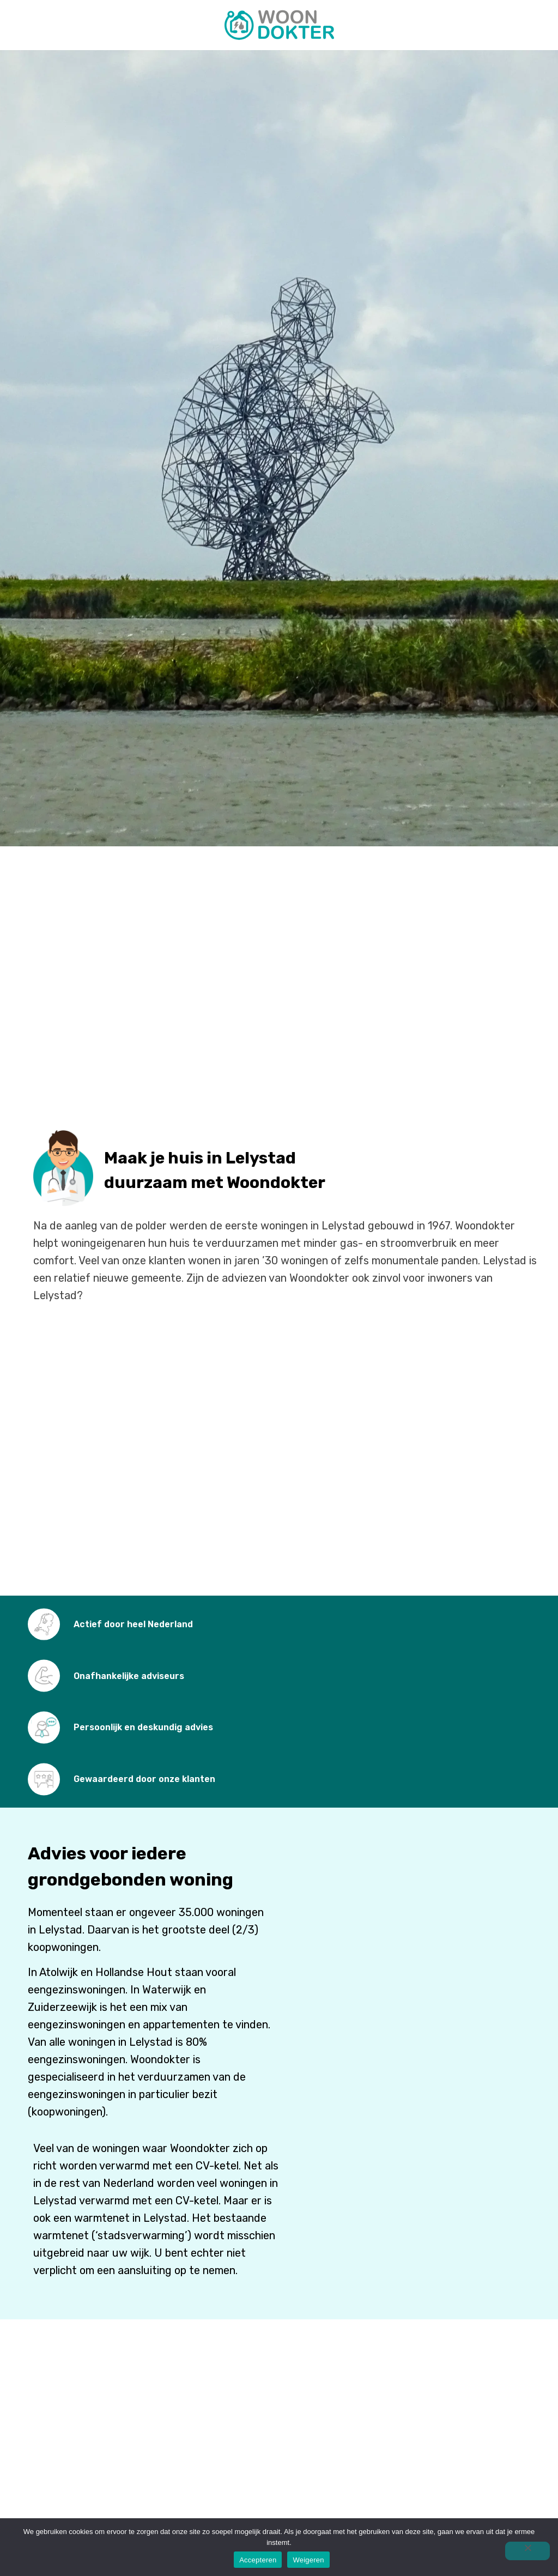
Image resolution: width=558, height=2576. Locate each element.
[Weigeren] (527, 2551)
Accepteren (257, 2560)
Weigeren (308, 2560)
